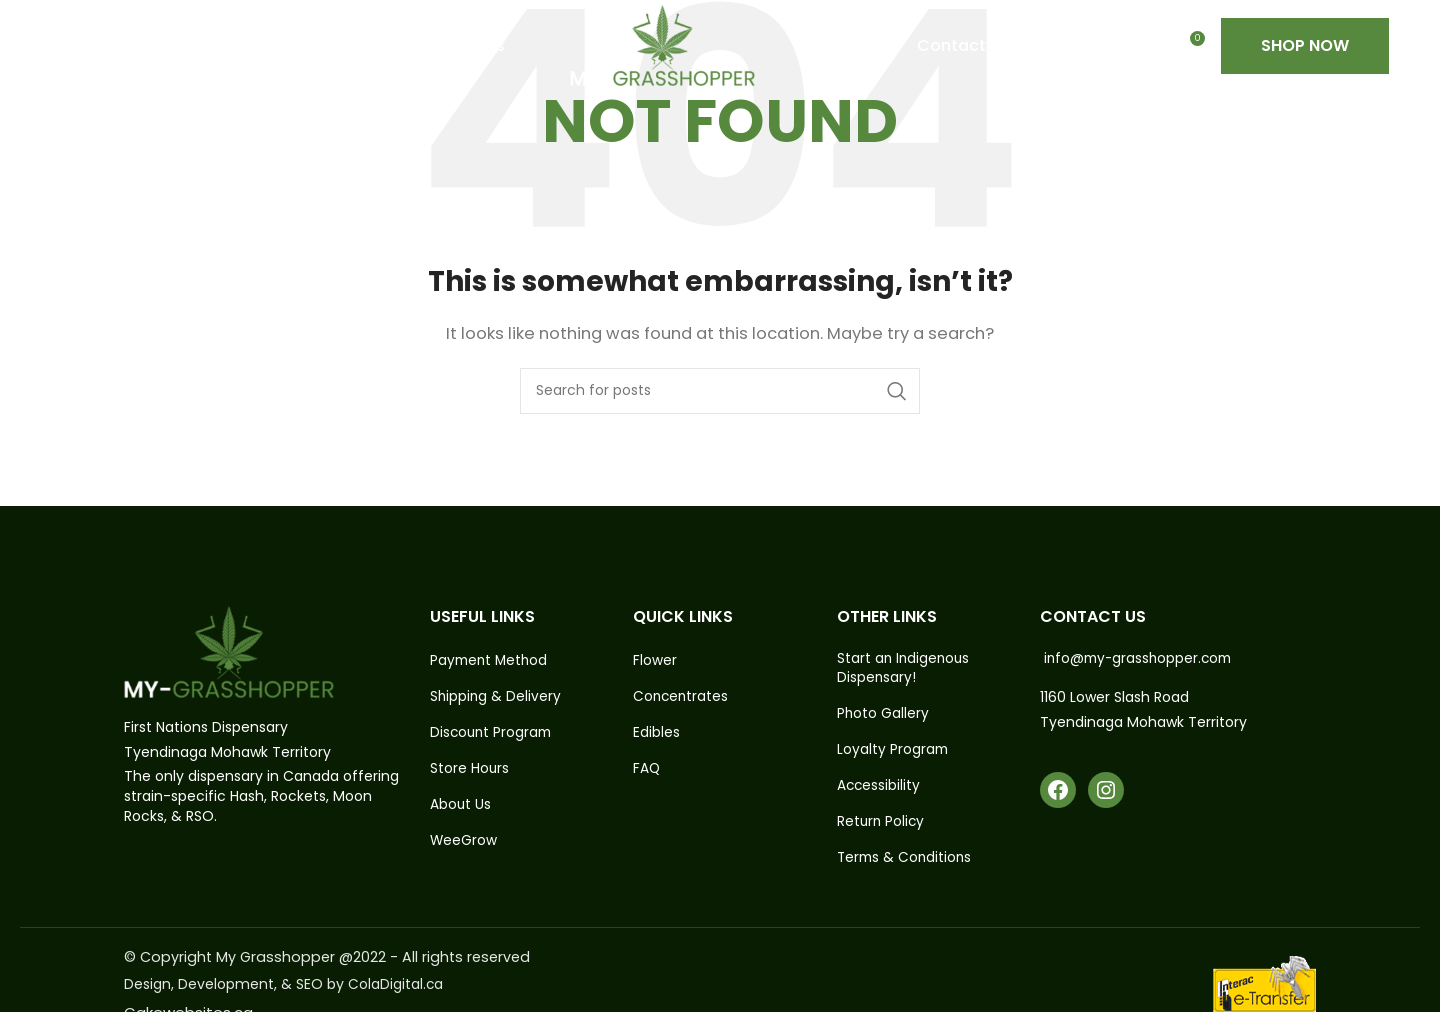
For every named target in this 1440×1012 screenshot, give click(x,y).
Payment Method (491, 660)
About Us (461, 806)
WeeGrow (464, 843)
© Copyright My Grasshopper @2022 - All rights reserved (331, 960)
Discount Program (493, 733)
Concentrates (682, 696)
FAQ (647, 769)
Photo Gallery (883, 714)
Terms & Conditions (906, 860)
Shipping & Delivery (496, 696)
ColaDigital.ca (396, 988)
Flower (655, 660)
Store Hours (470, 769)
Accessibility (879, 787)
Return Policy (882, 824)
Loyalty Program (893, 750)
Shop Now (1305, 59)
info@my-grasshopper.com (1141, 658)
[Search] (720, 391)
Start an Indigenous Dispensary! (905, 668)
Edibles (656, 733)
